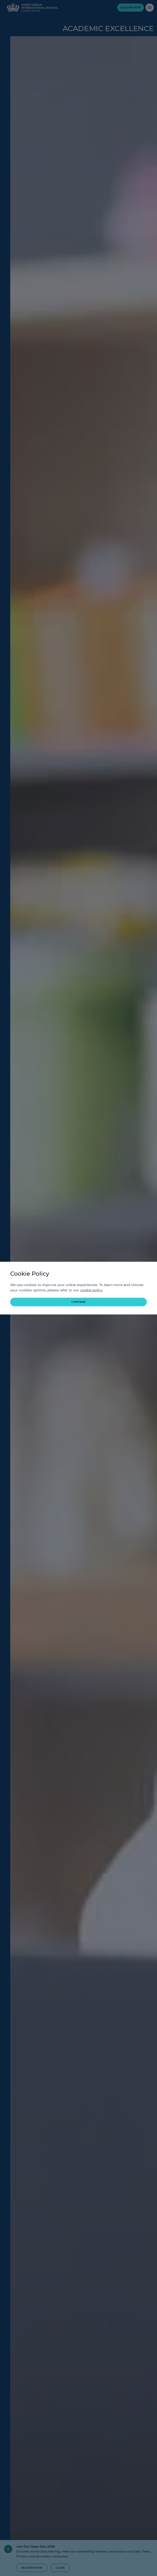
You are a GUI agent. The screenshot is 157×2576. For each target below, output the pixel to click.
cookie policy (91, 1290)
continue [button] (78, 1301)
